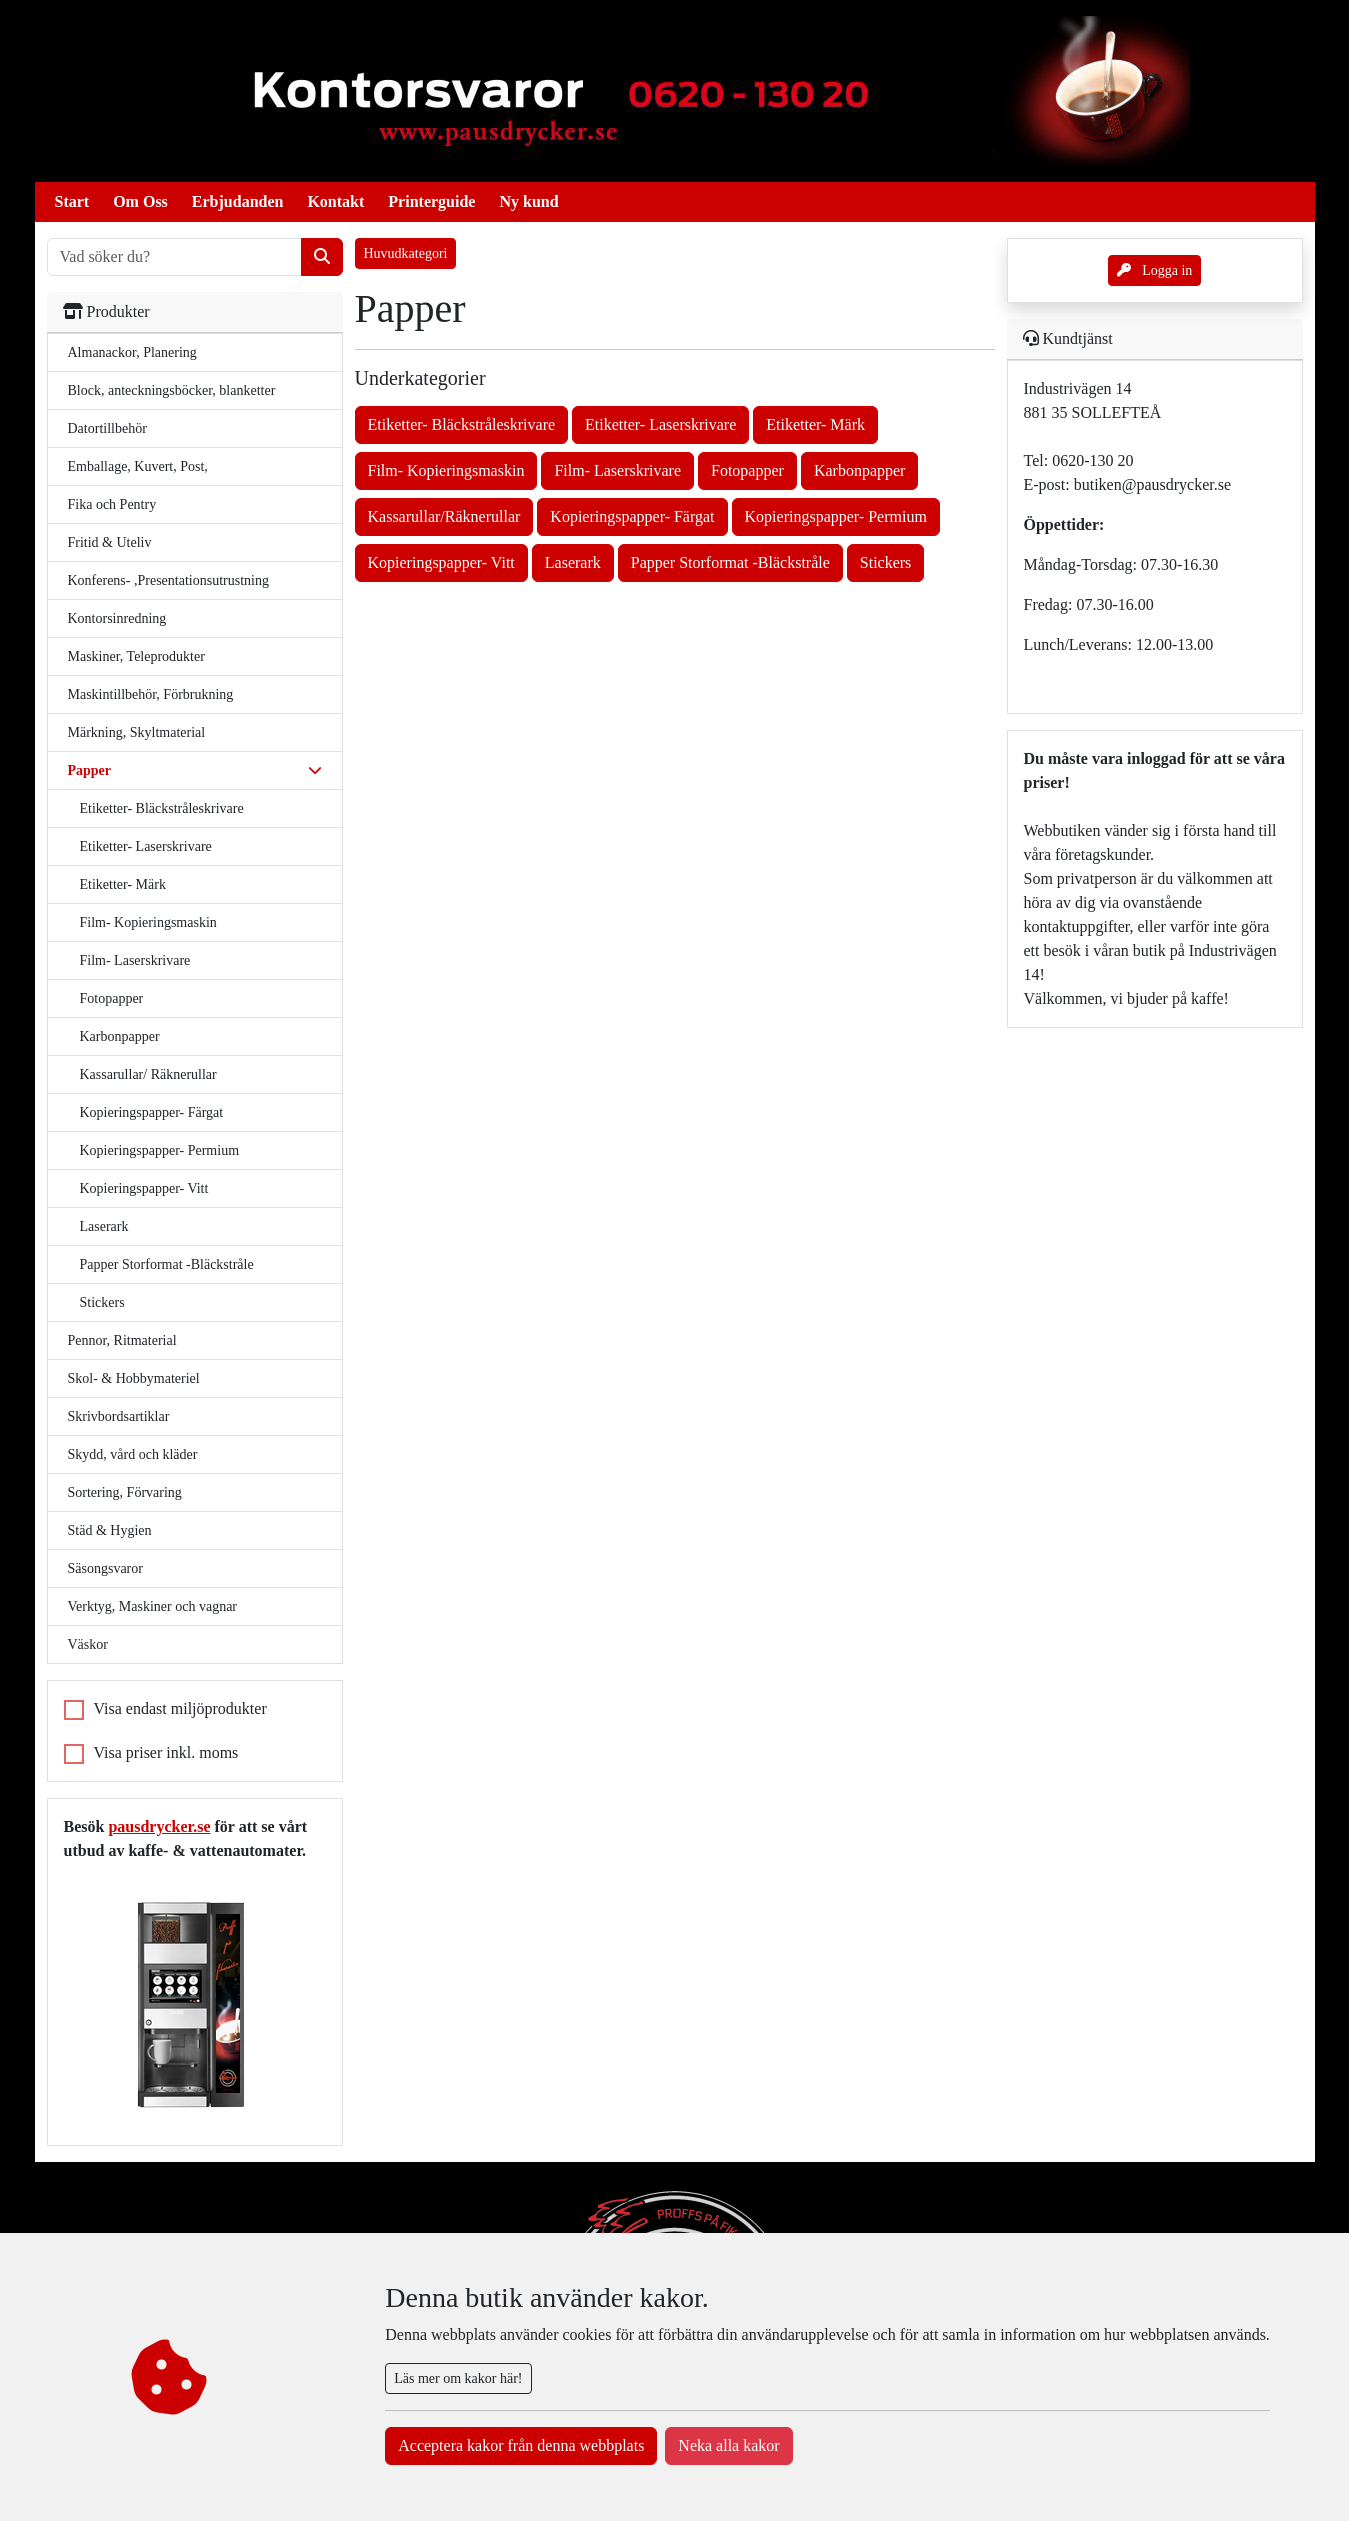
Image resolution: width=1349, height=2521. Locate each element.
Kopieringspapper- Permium (160, 1150)
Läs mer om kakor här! (458, 2378)
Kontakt (335, 201)
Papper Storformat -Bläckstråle (167, 1264)
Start (72, 201)
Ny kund (528, 201)
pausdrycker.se (159, 1826)
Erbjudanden (238, 201)
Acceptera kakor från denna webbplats (521, 2445)
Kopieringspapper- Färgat (152, 1112)
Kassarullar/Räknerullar (444, 516)
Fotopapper (112, 998)
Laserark (104, 1226)
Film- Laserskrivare (135, 960)
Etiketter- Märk (123, 884)
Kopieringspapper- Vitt (144, 1188)
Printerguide (431, 201)
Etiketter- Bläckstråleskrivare (162, 808)
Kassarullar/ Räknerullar (148, 1074)
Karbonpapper (120, 1036)
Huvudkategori (406, 253)
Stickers (102, 1302)
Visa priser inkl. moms (166, 1752)
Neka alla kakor (728, 2445)
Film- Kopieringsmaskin (148, 922)
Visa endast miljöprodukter (180, 1708)
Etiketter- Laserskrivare (146, 846)
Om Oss (140, 201)
